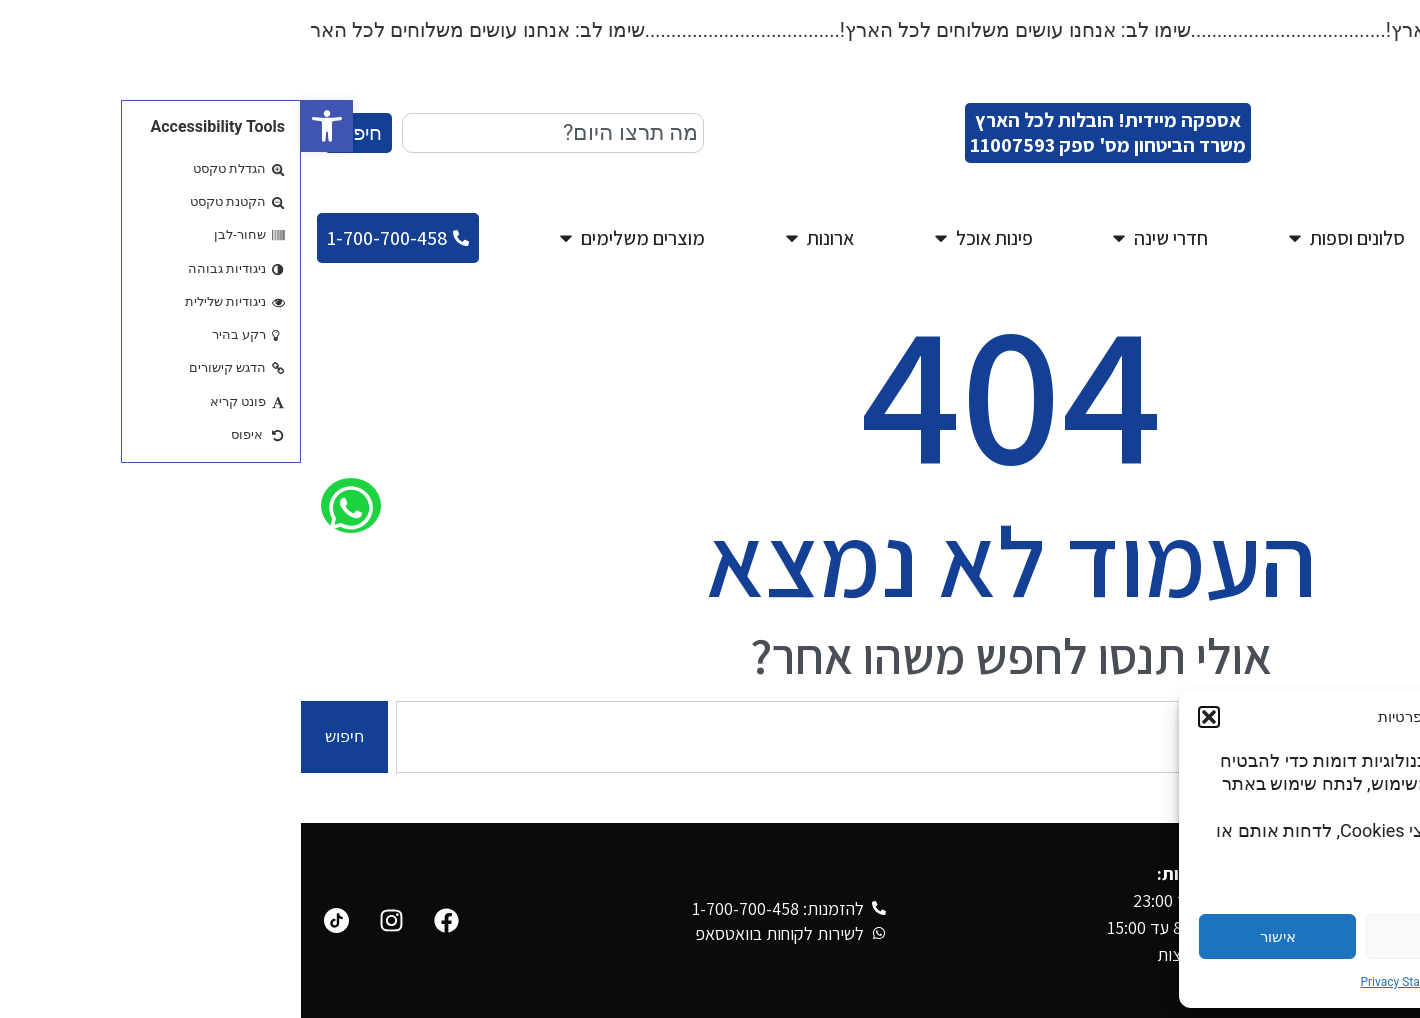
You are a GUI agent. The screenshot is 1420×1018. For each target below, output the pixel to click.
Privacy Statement (1107, 982)
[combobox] (252, 133)
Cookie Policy (1203, 982)
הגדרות (1311, 937)
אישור (977, 937)
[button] (26, 126)
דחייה (1144, 937)
